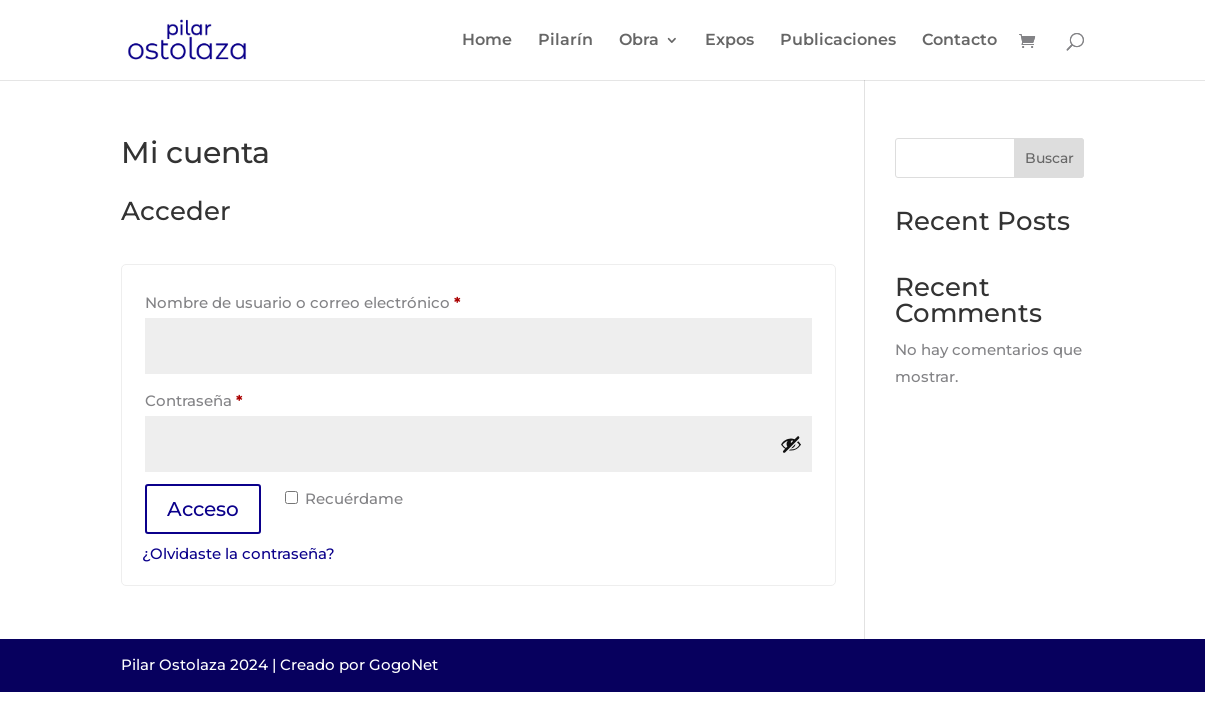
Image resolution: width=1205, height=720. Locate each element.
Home (487, 41)
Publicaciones (838, 41)
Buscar (1049, 158)
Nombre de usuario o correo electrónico (345, 300)
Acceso (203, 509)
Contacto (959, 41)
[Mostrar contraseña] (791, 444)
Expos (729, 41)
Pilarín (565, 41)
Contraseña (236, 398)
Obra (639, 41)
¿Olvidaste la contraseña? (238, 553)
